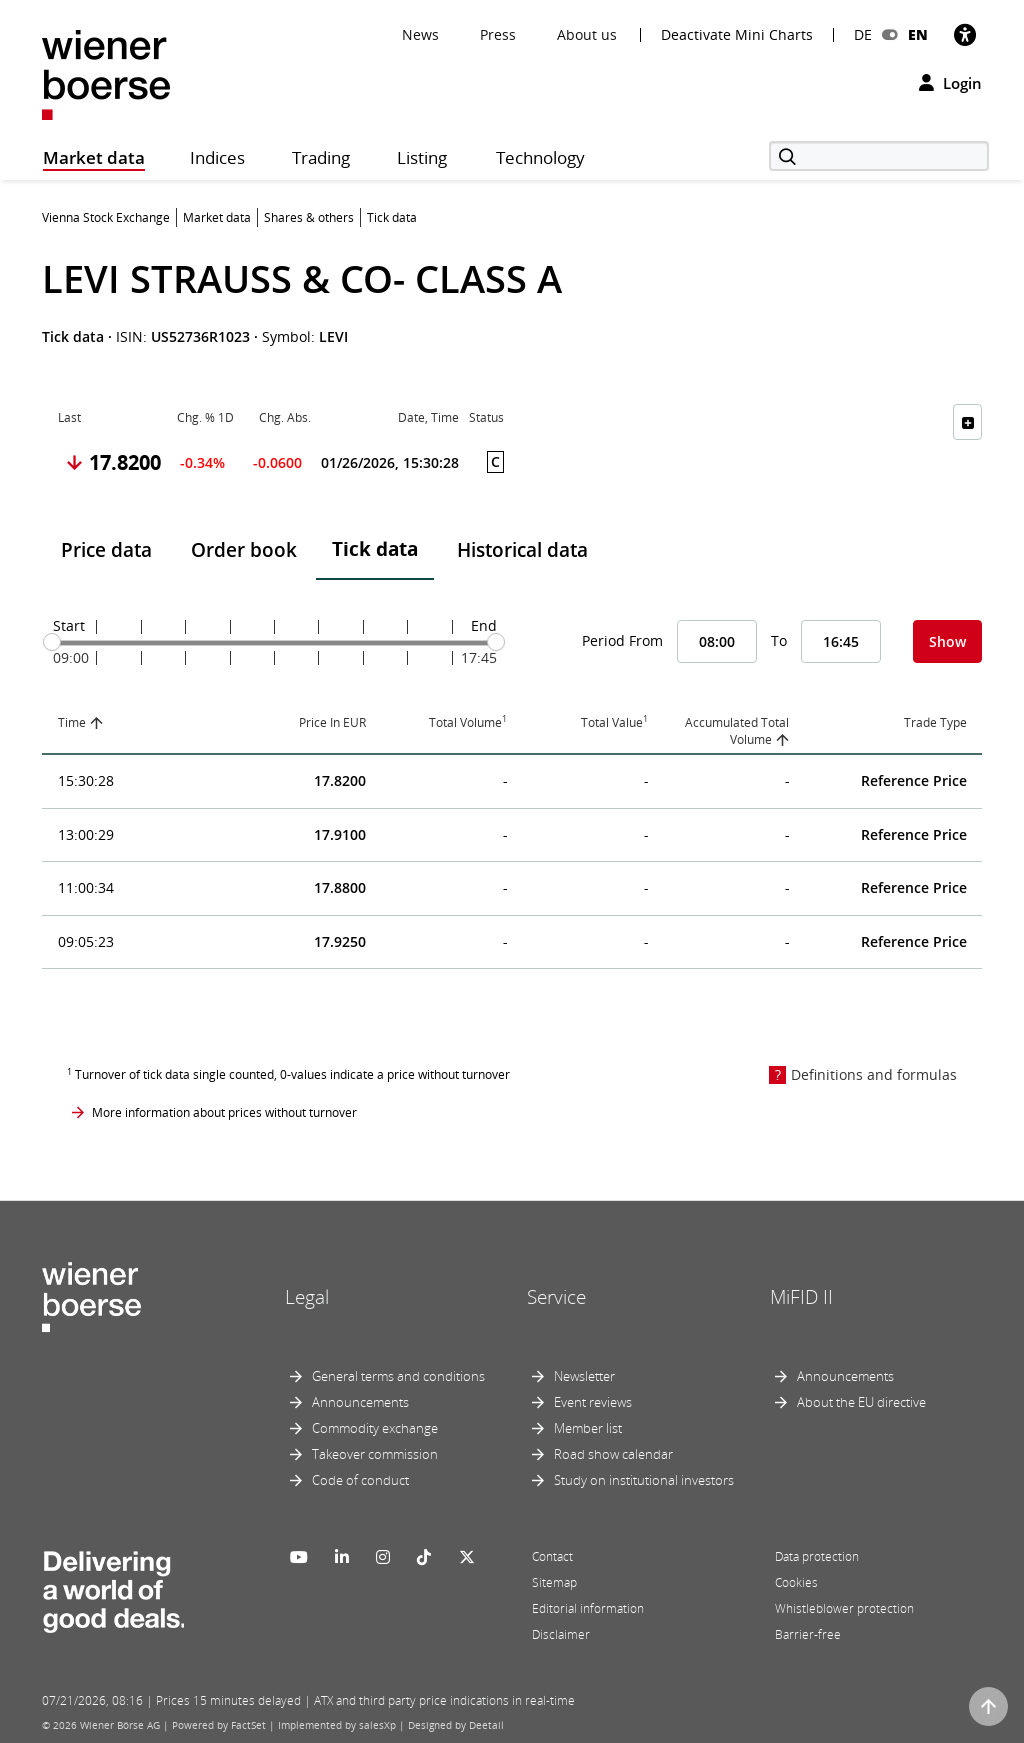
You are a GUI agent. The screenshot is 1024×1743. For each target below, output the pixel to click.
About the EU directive (861, 1402)
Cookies (796, 1582)
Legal (307, 1297)
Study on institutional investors (644, 1480)
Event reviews (593, 1402)
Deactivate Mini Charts (737, 35)
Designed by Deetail (456, 1725)
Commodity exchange (375, 1428)
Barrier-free (808, 1634)
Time (72, 722)
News (420, 34)
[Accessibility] (965, 34)
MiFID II (801, 1297)
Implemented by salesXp (337, 1725)
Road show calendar (613, 1454)
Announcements (360, 1402)
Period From (622, 640)
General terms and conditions (398, 1376)
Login (950, 83)
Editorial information (588, 1608)
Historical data (522, 550)
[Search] (879, 156)
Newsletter (584, 1376)
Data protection (817, 1556)
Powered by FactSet (219, 1725)
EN (918, 34)
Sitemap (554, 1582)
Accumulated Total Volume (737, 731)
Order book (244, 550)
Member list (588, 1428)
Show (947, 641)
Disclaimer (561, 1634)
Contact (552, 1556)
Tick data (375, 549)
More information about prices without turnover (224, 1112)
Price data (106, 550)
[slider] (52, 642)
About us (587, 34)
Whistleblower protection (844, 1608)
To (779, 640)
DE (863, 34)
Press (498, 34)
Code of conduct (360, 1480)
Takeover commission (375, 1454)
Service (556, 1297)
